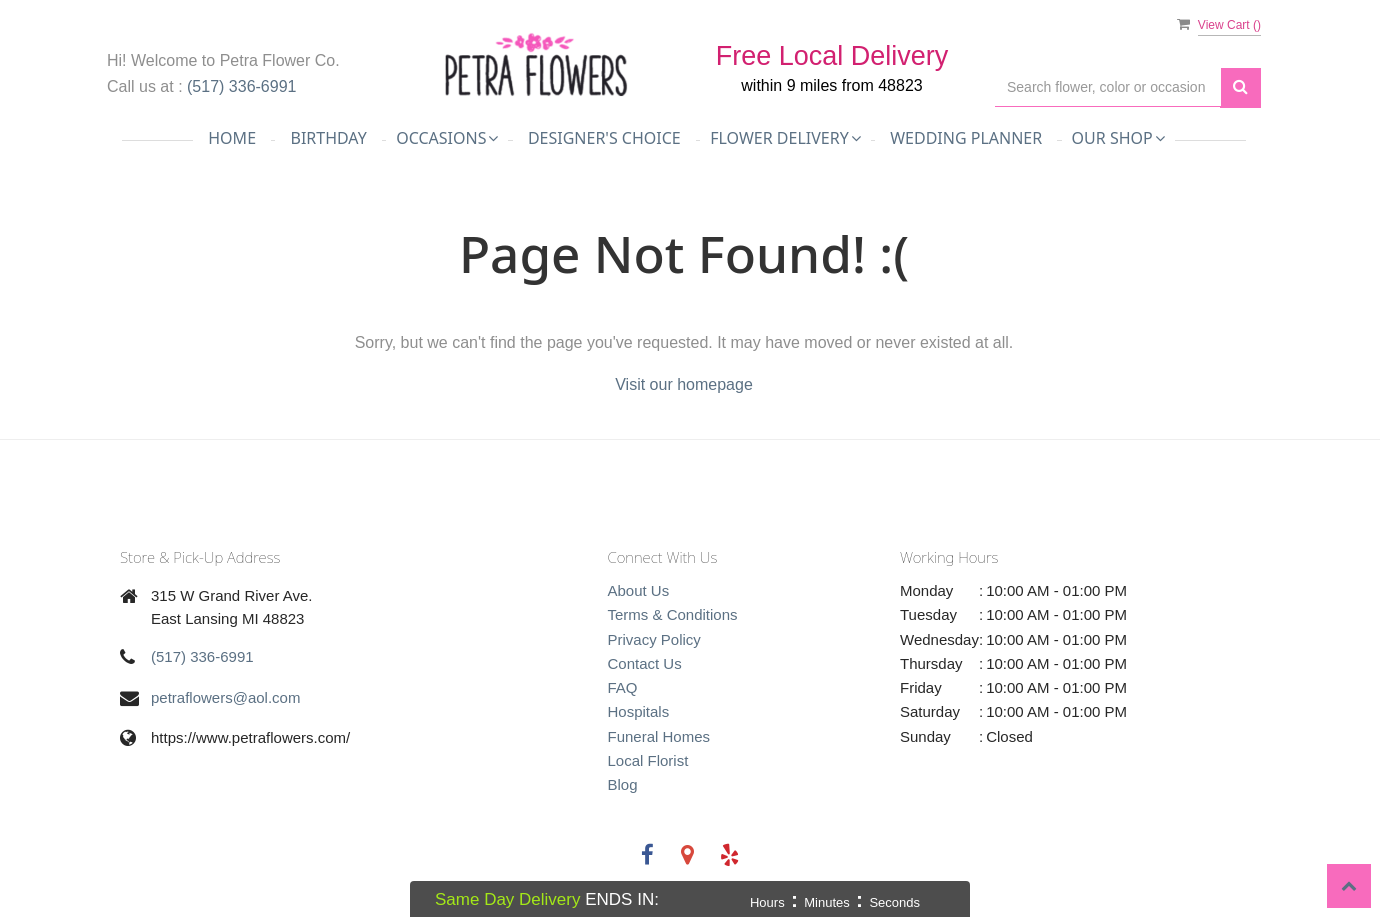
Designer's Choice (604, 138)
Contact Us (645, 663)
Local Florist (648, 760)
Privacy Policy (654, 639)
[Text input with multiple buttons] (1108, 87)
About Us (639, 590)
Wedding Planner (966, 138)
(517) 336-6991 (241, 86)
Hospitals (639, 711)
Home (232, 138)
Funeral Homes (659, 736)
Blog (623, 784)
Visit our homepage (684, 384)
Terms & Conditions (673, 614)
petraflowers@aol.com (225, 697)
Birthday (328, 138)
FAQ (623, 687)
